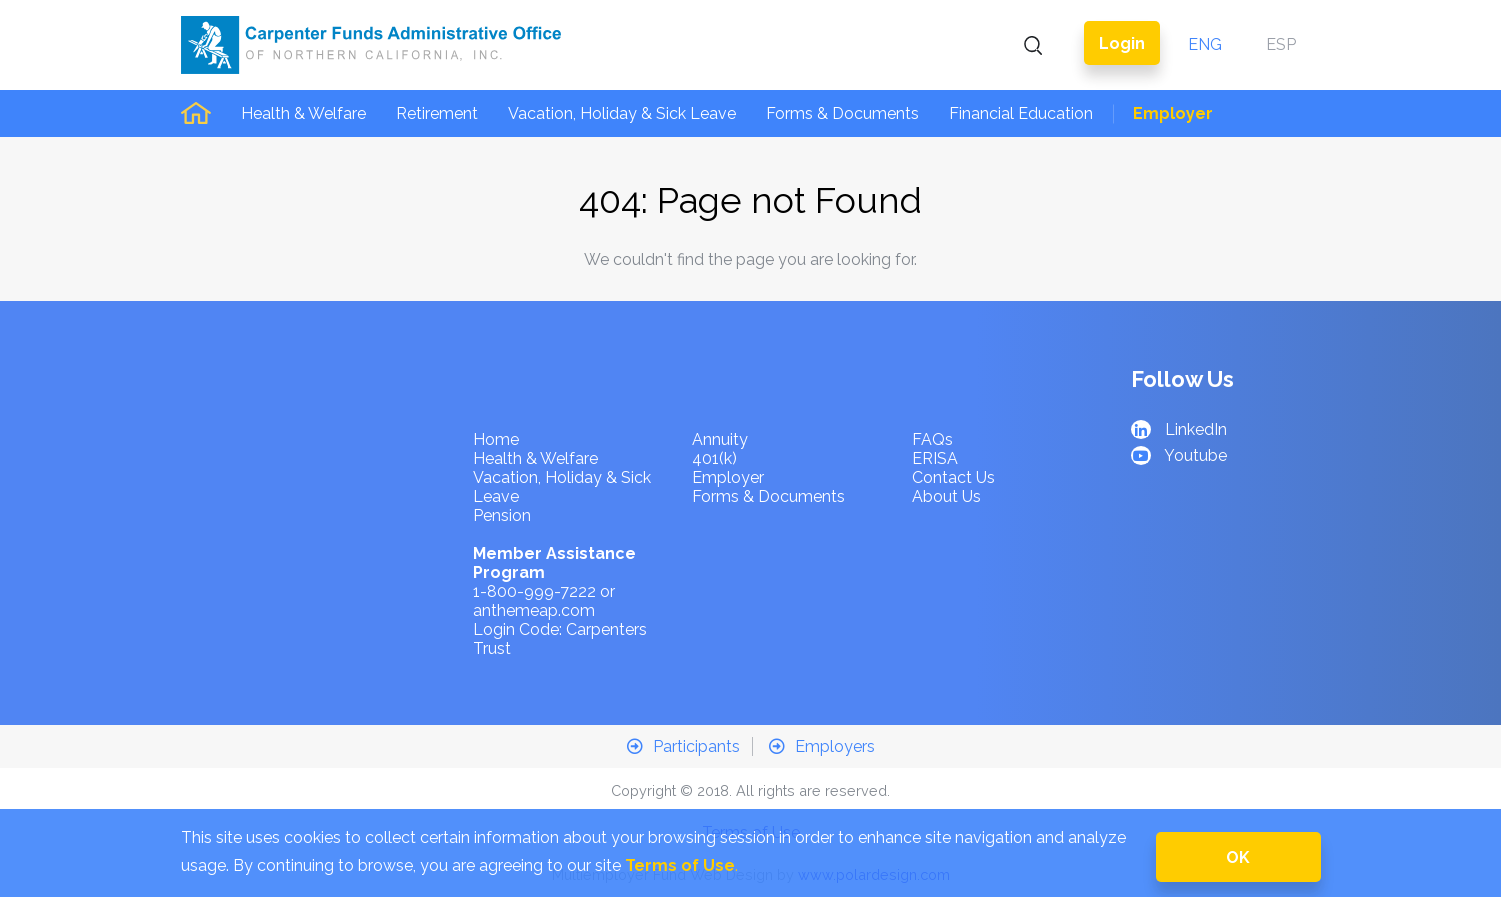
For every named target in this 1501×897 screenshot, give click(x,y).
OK (1238, 857)
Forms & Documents (842, 113)
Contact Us (953, 477)
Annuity (720, 439)
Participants (683, 746)
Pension (502, 515)
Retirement (437, 113)
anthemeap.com (534, 610)
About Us (946, 496)
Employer (1173, 113)
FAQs (932, 439)
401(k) (714, 458)
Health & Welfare (303, 113)
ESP (1281, 44)
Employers (822, 746)
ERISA (935, 458)
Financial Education (1021, 113)
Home (496, 439)
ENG (1205, 44)
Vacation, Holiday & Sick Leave (622, 113)
